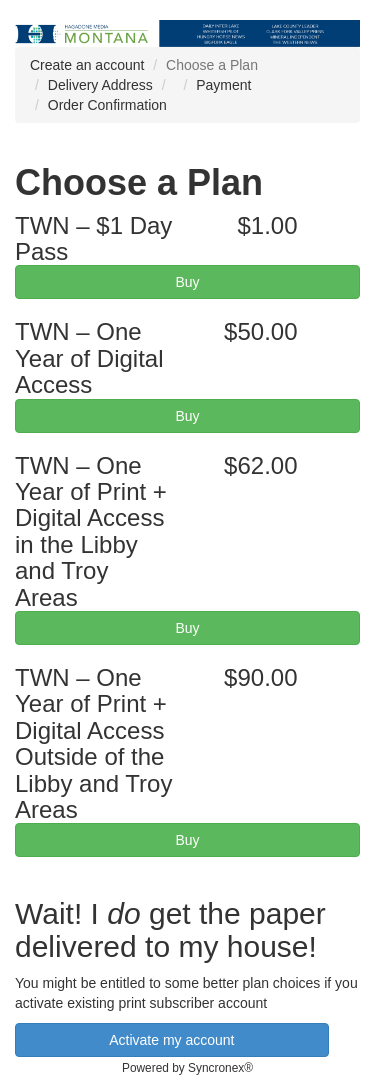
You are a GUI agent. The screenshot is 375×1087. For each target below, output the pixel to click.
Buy (187, 282)
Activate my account (171, 1040)
